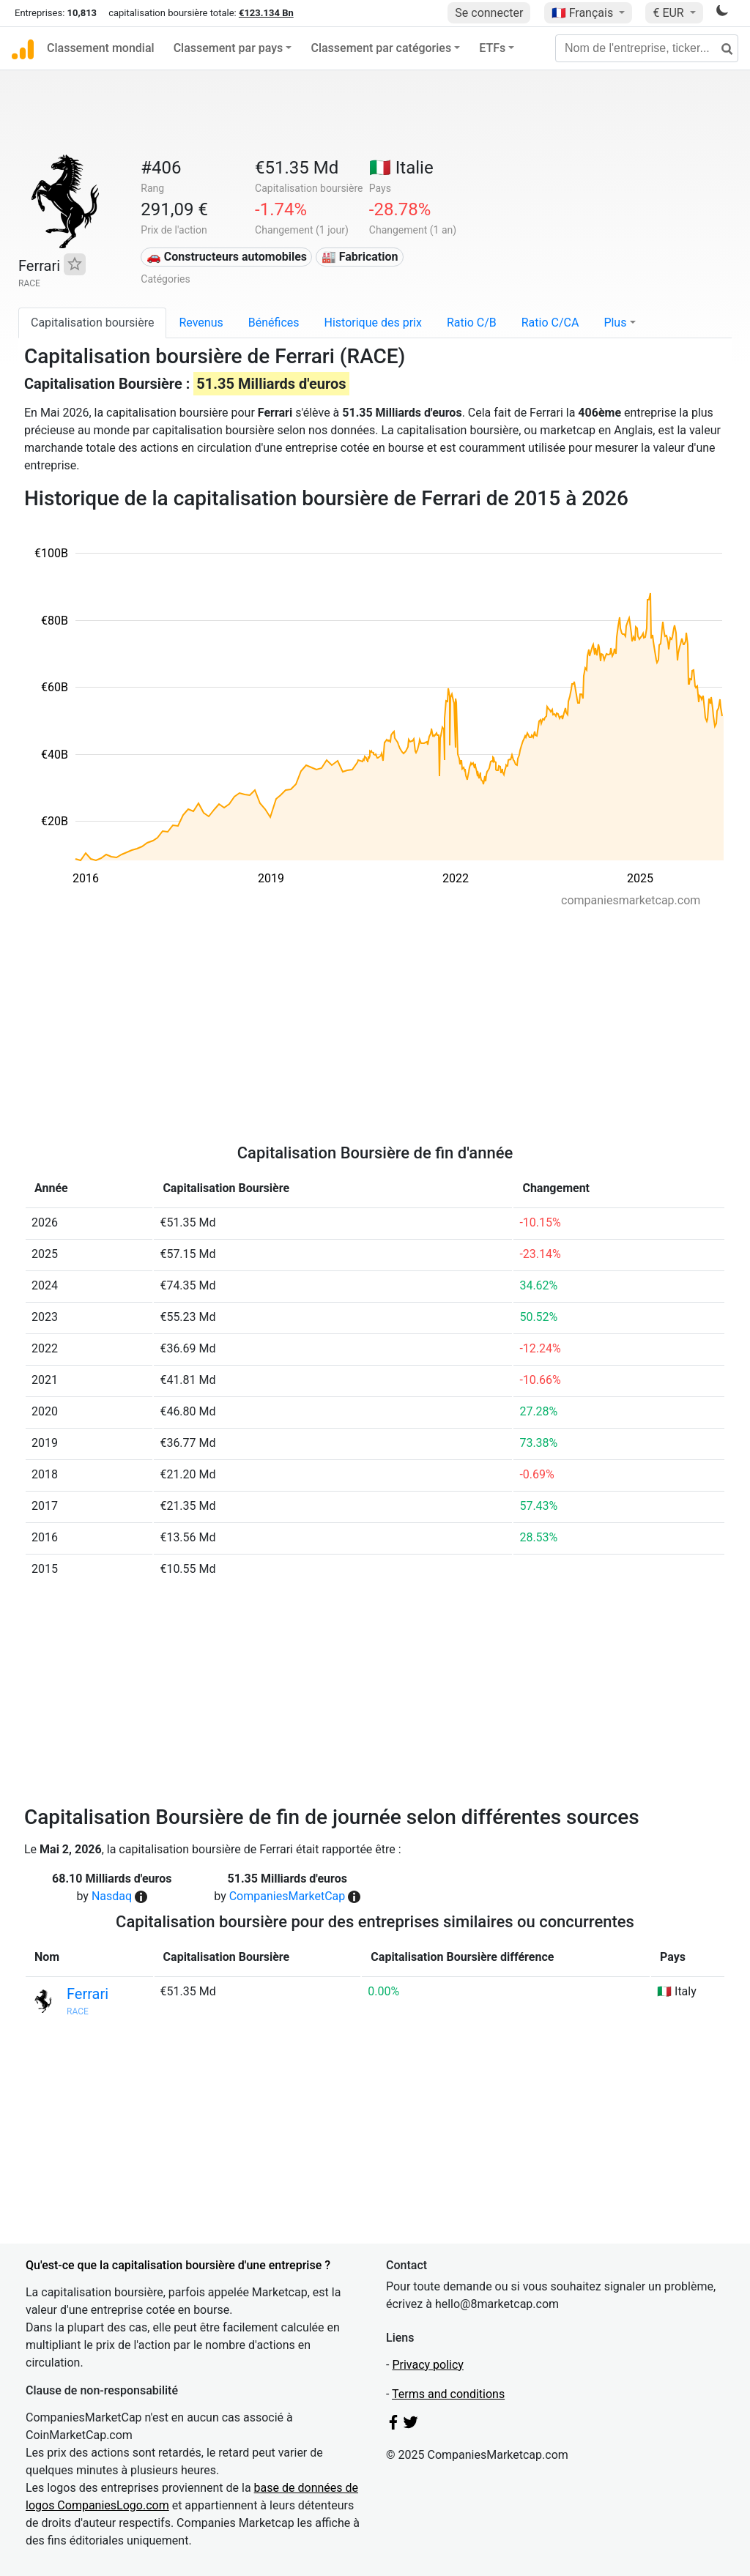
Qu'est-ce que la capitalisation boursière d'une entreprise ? (178, 2265)
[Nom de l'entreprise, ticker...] (646, 48)
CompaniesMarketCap (287, 1896)
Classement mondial (101, 48)
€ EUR (669, 13)
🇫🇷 (584, 13)
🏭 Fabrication (360, 257)
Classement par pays (228, 48)
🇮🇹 (401, 167)
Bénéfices (274, 323)
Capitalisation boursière (92, 323)
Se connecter (489, 13)
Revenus (201, 323)
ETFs (492, 48)
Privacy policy (428, 2365)
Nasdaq (112, 1896)
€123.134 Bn (266, 12)
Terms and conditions (448, 2394)
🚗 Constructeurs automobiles (226, 257)
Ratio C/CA (550, 323)
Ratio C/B (472, 323)
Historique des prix (373, 323)
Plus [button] (615, 323)
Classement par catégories (381, 48)
